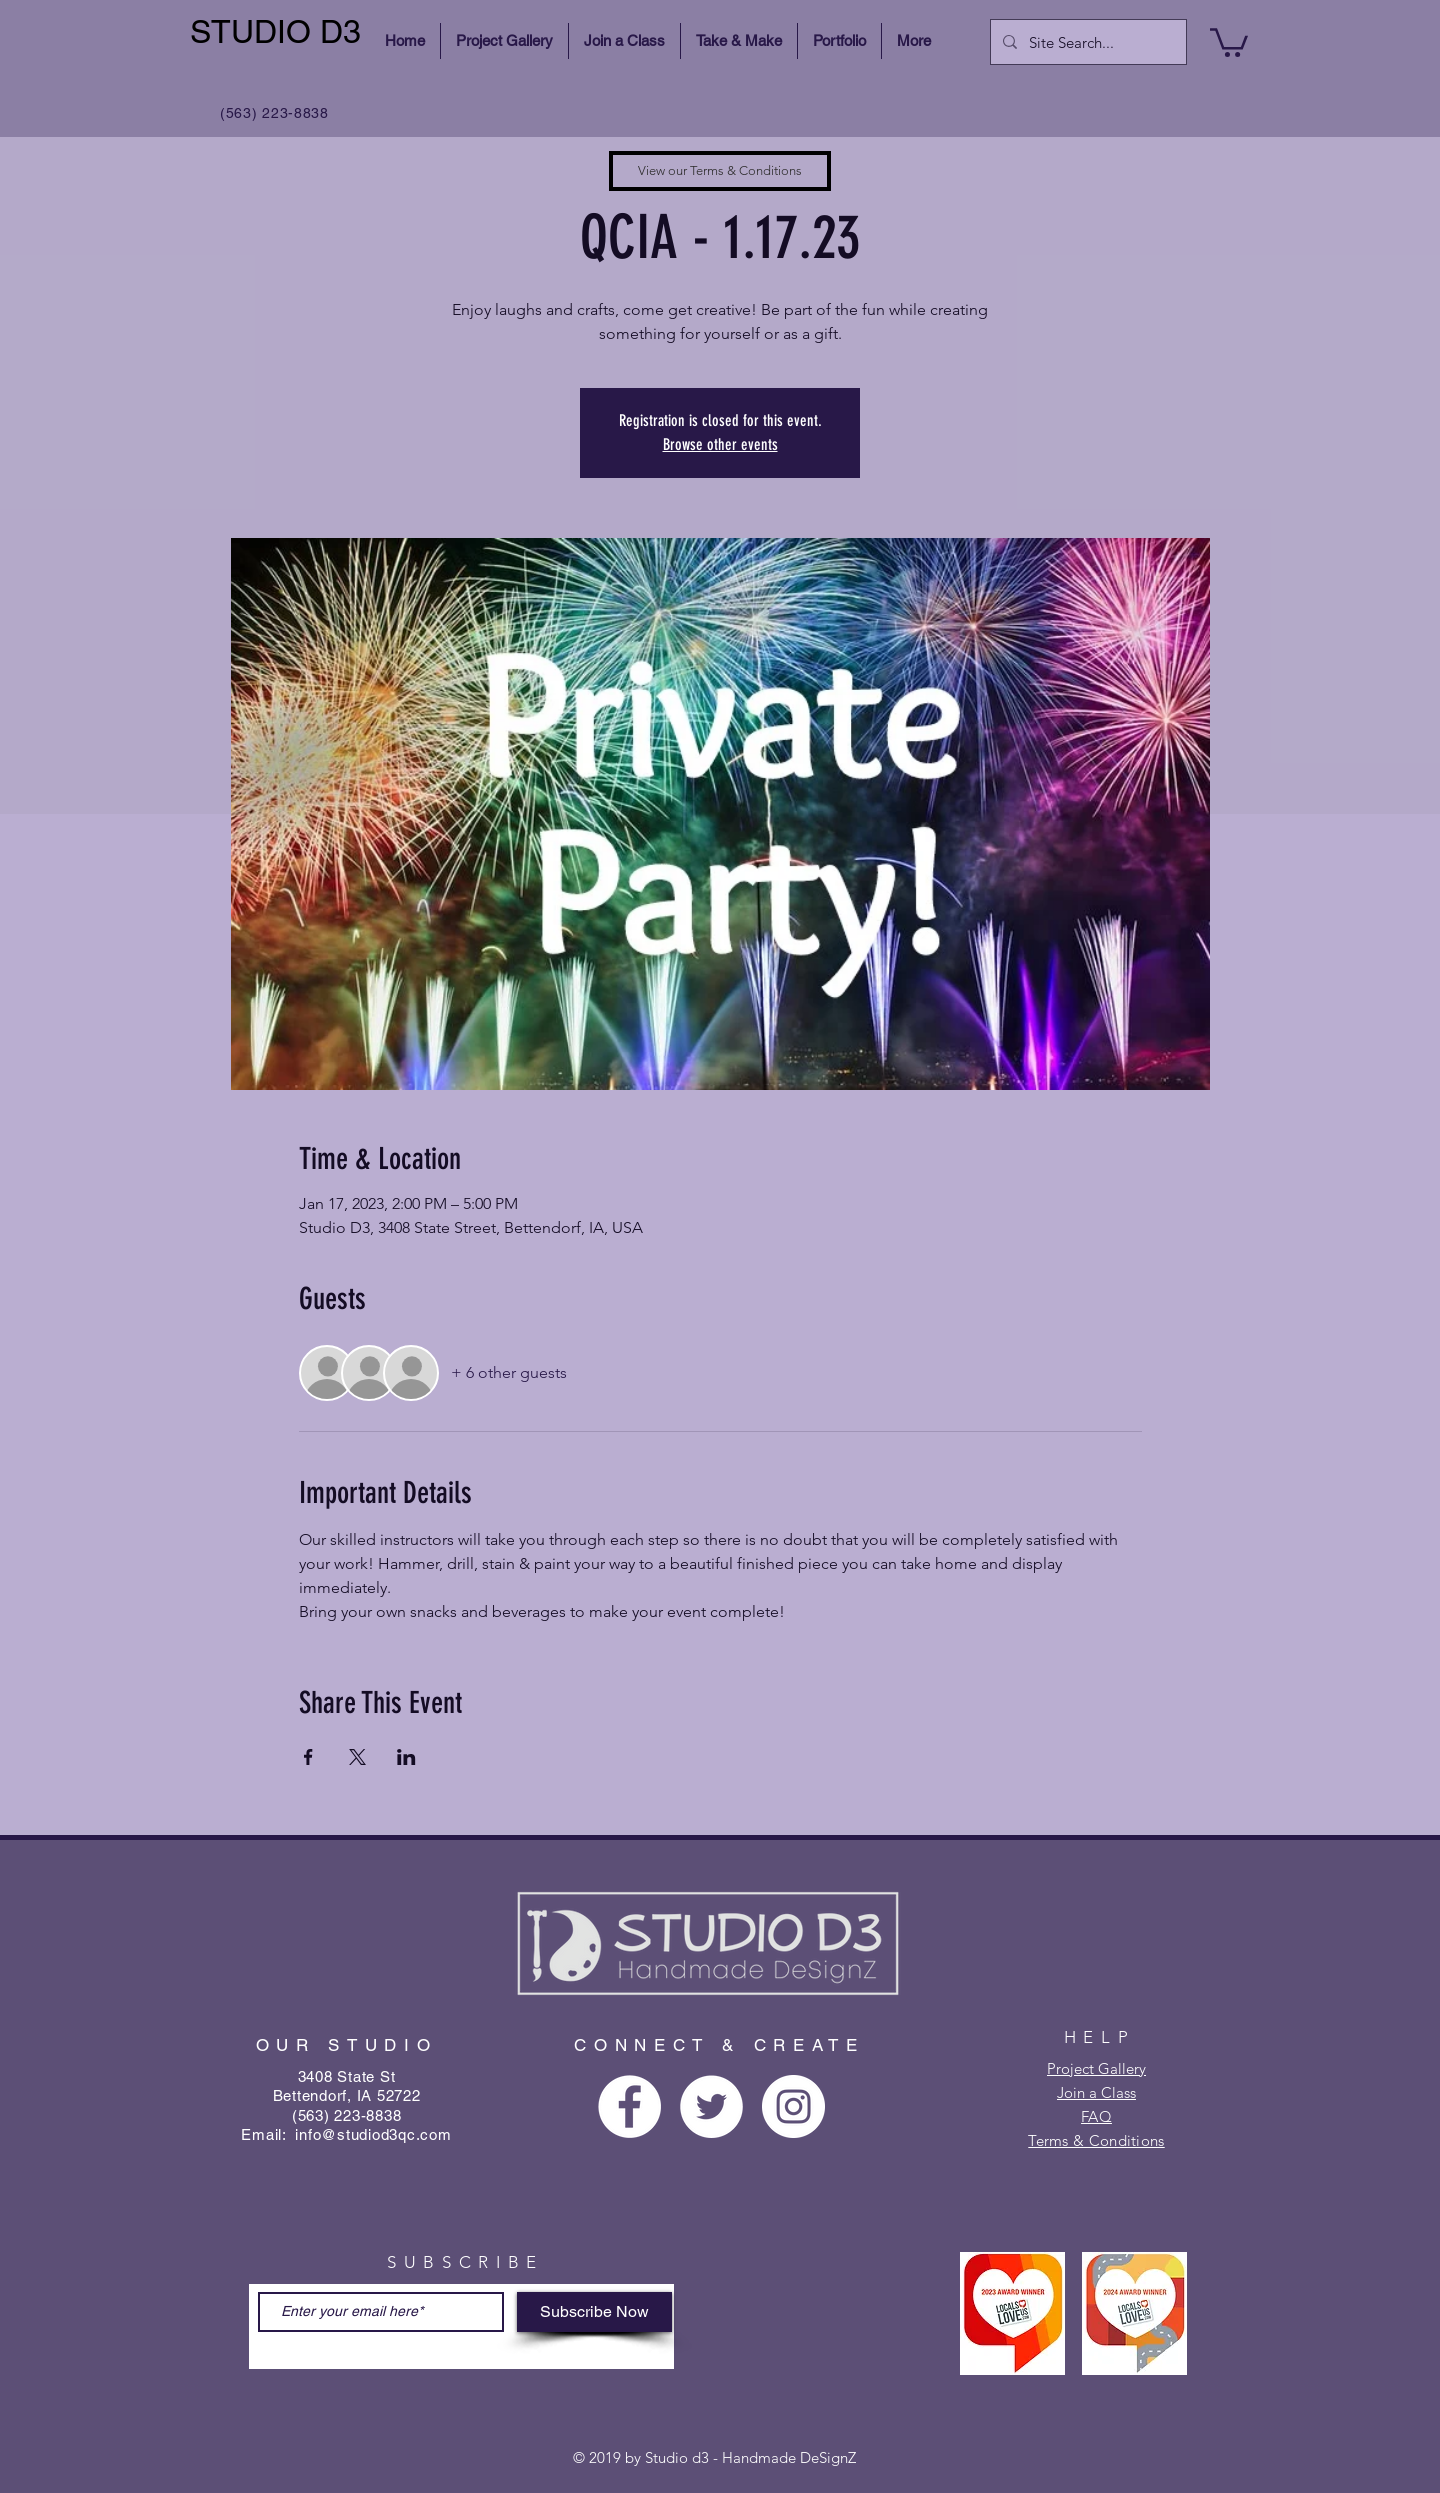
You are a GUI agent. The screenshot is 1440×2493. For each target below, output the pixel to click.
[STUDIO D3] (278, 32)
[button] (1229, 41)
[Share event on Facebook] (308, 1757)
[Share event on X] (357, 1757)
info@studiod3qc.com (373, 2134)
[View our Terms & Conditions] (720, 171)
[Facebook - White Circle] (629, 2106)
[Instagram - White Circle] (793, 2106)
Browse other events (720, 444)
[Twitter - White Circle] (711, 2106)
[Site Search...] (1086, 42)
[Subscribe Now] (594, 2312)
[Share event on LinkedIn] (406, 1757)
